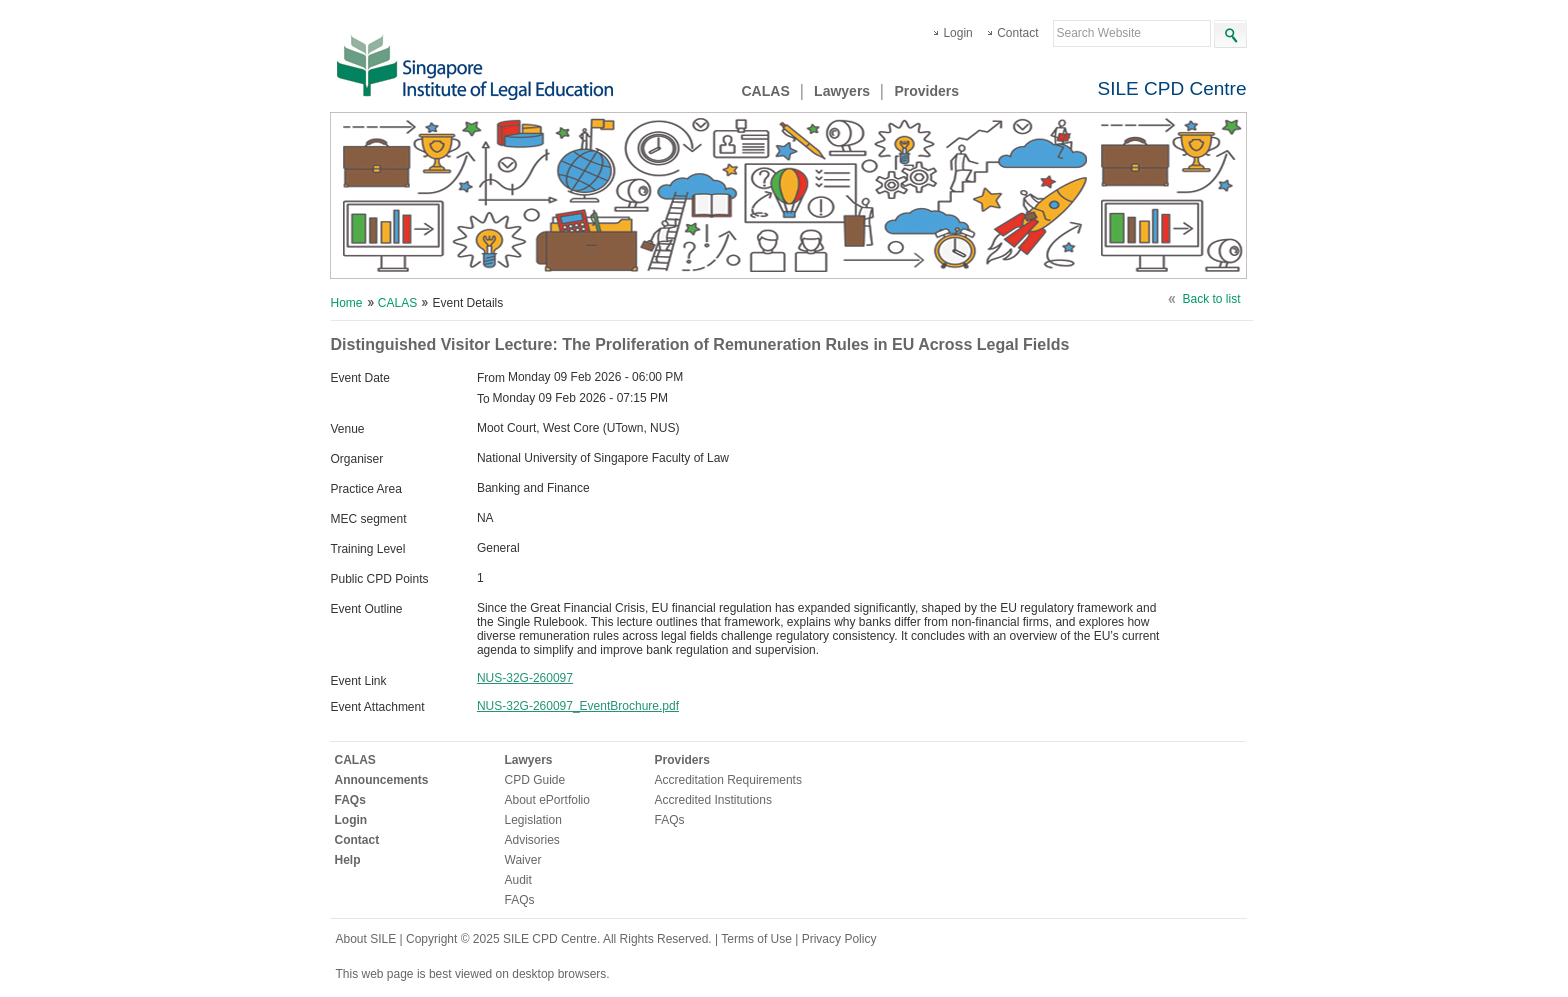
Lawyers (842, 91)
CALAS (766, 91)
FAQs (350, 800)
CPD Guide (535, 780)
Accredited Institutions (713, 800)
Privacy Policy (839, 939)
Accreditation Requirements (728, 780)
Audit (518, 880)
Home (347, 303)
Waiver (523, 860)
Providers (926, 91)
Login (957, 33)
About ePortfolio (547, 800)
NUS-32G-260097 (525, 678)
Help (348, 860)
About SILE (366, 939)
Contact (1017, 33)
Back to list (1211, 299)
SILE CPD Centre (1172, 88)
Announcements (382, 780)
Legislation (533, 820)
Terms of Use (758, 939)
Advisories (532, 840)
